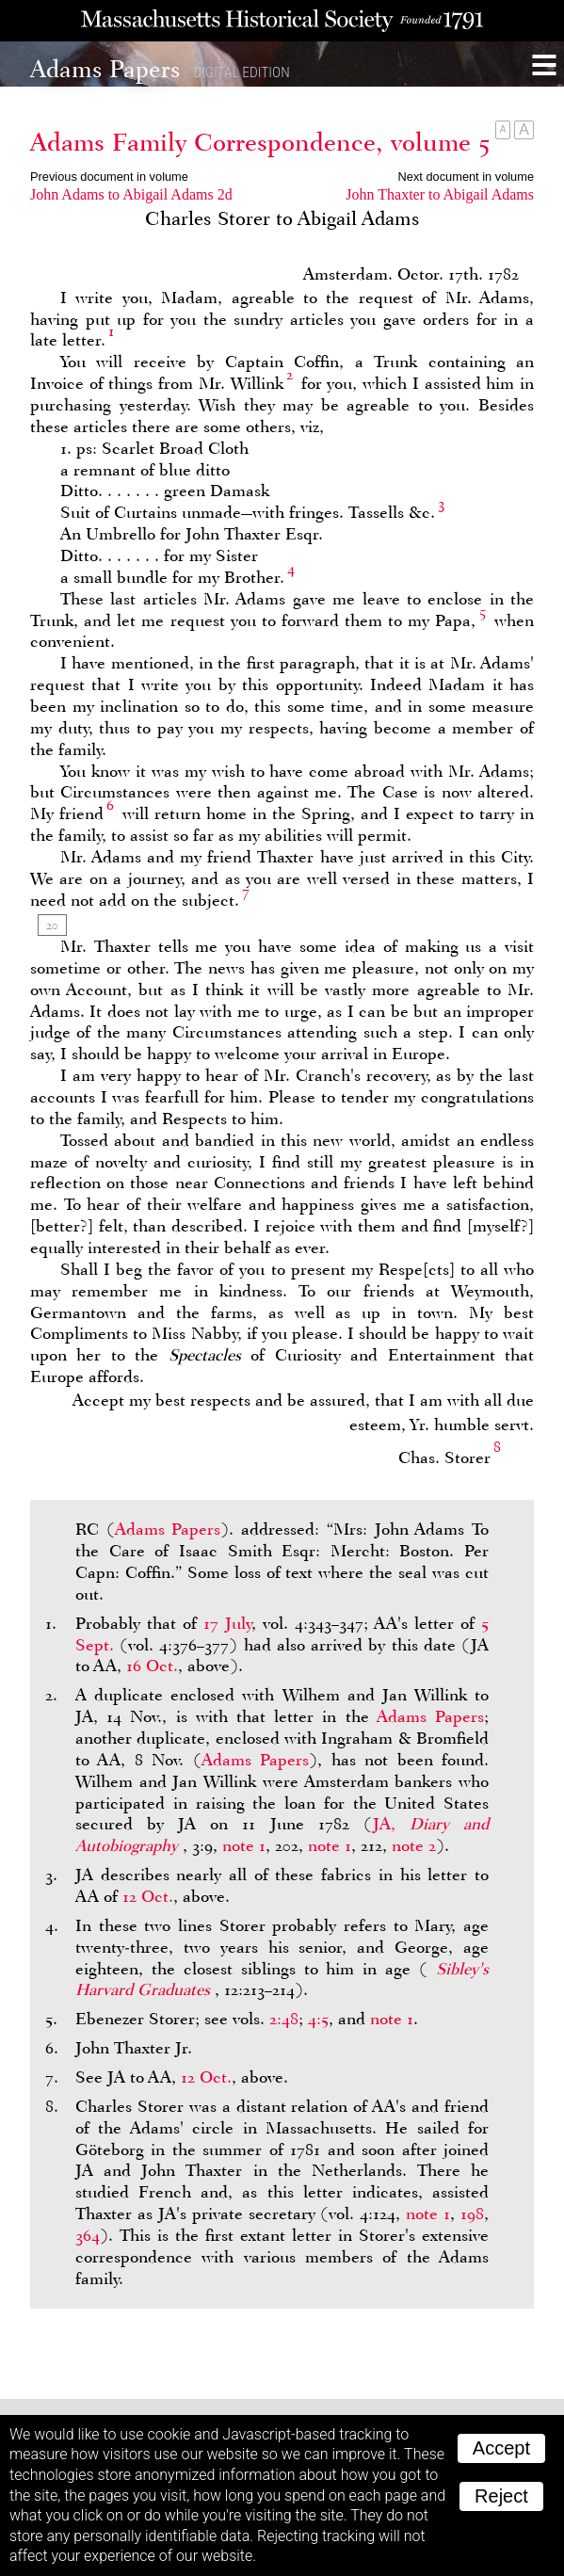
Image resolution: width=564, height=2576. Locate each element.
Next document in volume (466, 176)
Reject (501, 2496)
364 (87, 2235)
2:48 (283, 2018)
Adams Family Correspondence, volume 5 (260, 142)
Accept (501, 2448)
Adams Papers (168, 1529)
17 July (227, 1623)
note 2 (414, 1845)
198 (472, 2213)
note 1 (244, 1845)
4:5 (318, 2018)
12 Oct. (147, 1896)
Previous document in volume (109, 176)
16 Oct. (152, 1665)
